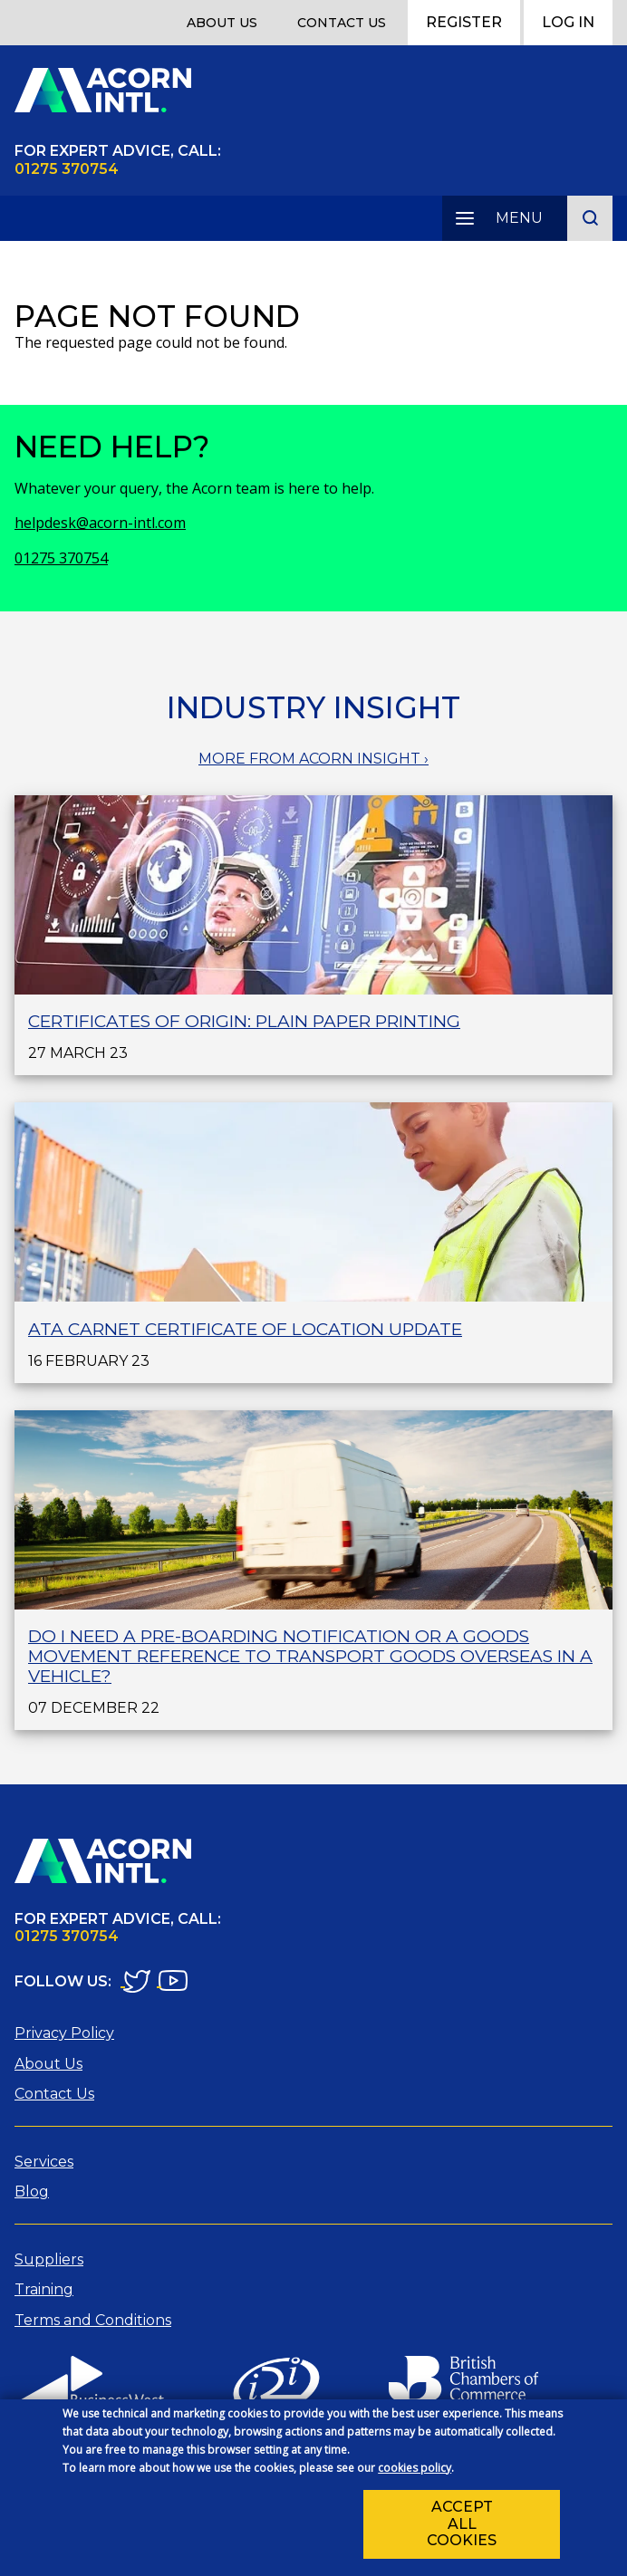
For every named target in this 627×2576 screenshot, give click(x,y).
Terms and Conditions (92, 2320)
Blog (31, 2191)
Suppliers (48, 2259)
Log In (568, 22)
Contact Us (341, 22)
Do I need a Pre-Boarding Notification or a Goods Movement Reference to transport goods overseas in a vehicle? (310, 1656)
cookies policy (414, 2472)
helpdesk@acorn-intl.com (100, 523)
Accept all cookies (462, 2529)
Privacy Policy (64, 2033)
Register (464, 22)
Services (43, 2161)
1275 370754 (71, 169)
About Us (222, 22)
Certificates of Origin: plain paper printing (244, 1021)
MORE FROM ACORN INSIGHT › (313, 758)
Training (43, 2289)
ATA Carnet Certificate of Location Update (245, 1329)
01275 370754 (61, 558)
